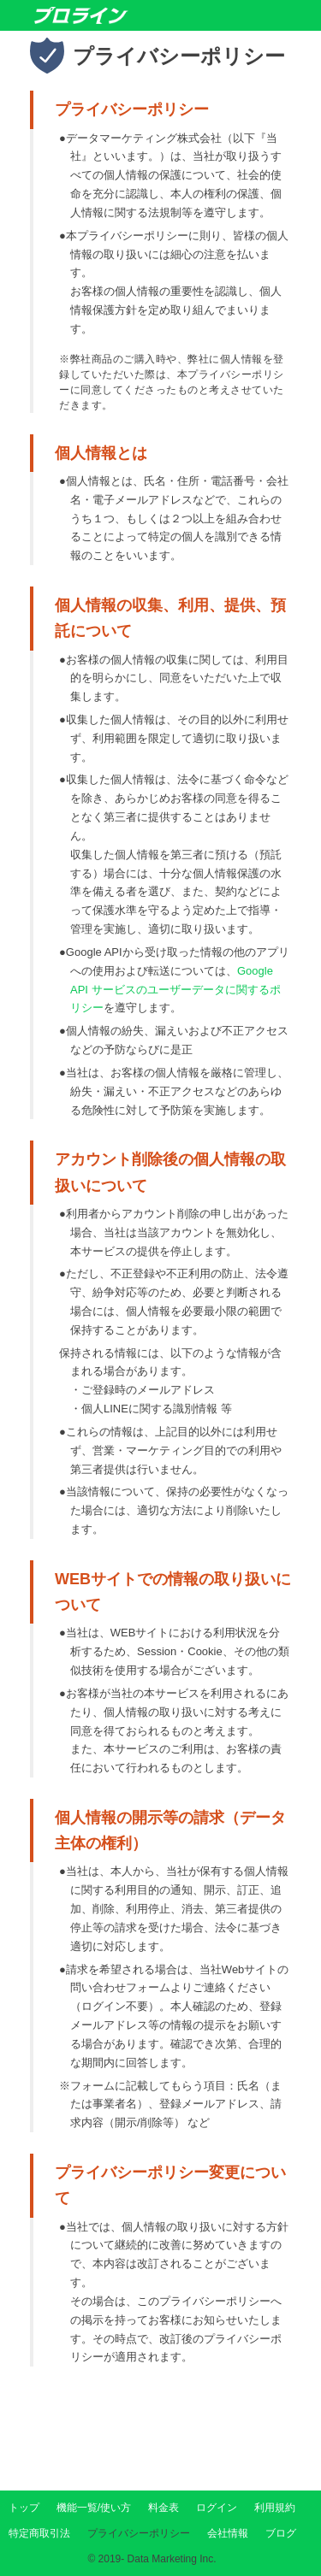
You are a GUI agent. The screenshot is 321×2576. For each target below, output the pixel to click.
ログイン (216, 2508)
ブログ (280, 2533)
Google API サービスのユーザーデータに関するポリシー (175, 989)
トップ (24, 2508)
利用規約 (274, 2508)
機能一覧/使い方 (93, 2508)
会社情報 (227, 2533)
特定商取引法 (39, 2533)
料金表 (163, 2508)
